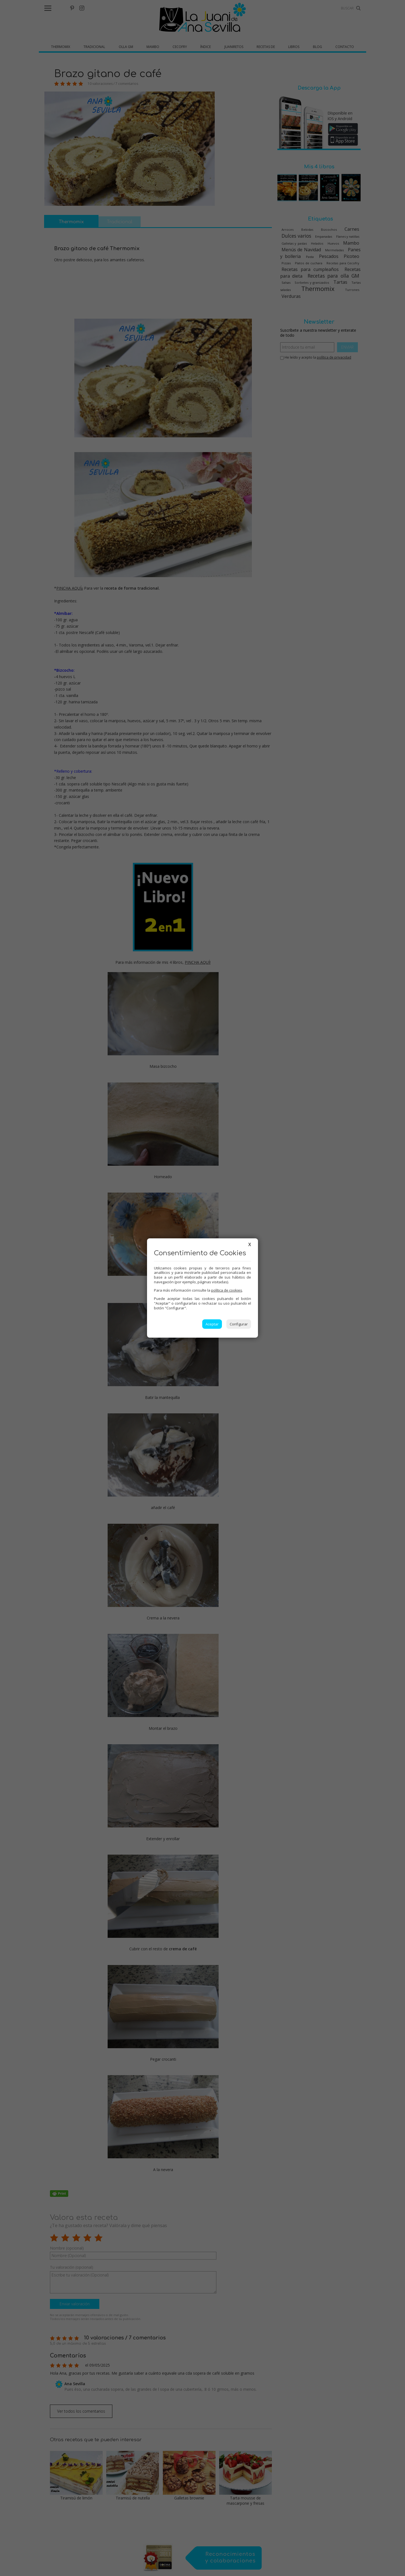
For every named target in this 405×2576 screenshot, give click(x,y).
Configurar (239, 1324)
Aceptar (212, 1324)
